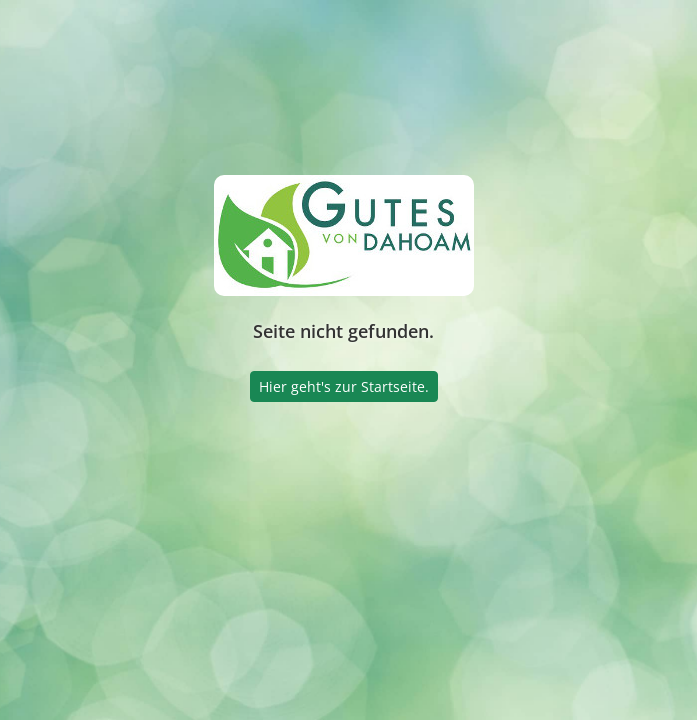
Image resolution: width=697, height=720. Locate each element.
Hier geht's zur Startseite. (344, 386)
